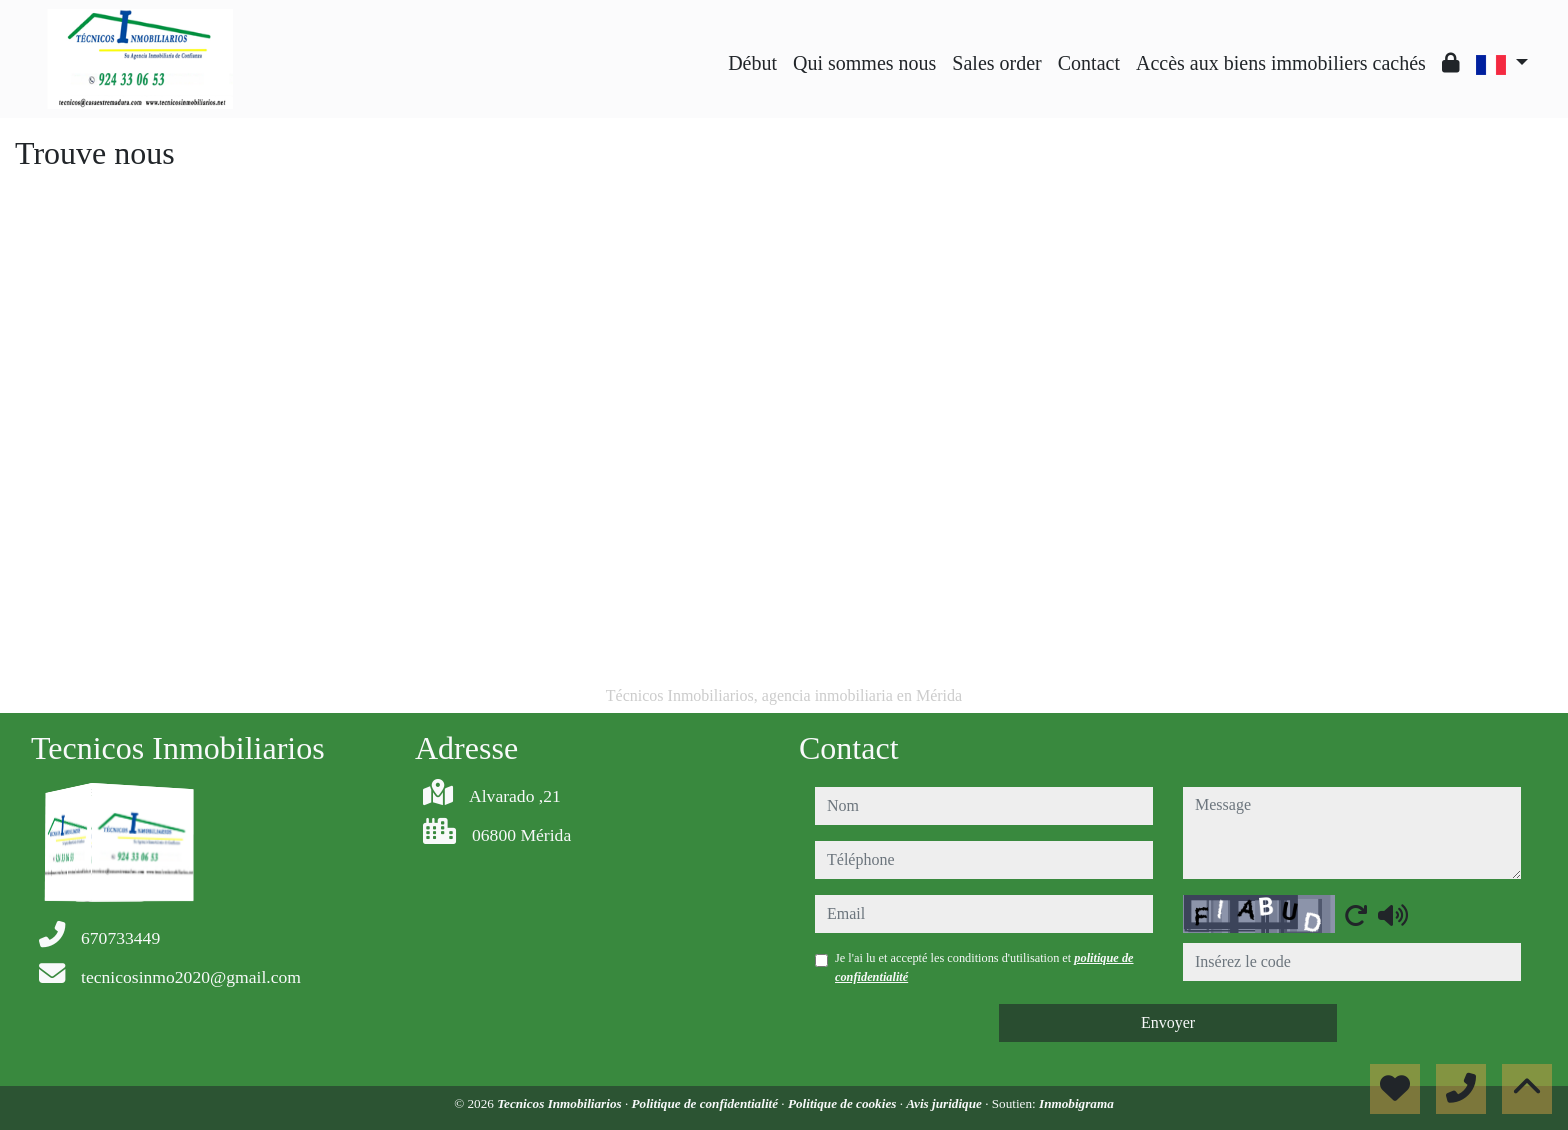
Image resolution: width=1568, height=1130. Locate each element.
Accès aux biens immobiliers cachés (1281, 63)
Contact (1089, 63)
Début (752, 63)
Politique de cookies (844, 1103)
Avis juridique (945, 1103)
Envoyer (1168, 1022)
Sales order (996, 63)
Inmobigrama (1076, 1103)
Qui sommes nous (864, 63)
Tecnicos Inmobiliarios (561, 1103)
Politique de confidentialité (707, 1103)
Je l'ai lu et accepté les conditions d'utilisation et (984, 967)
